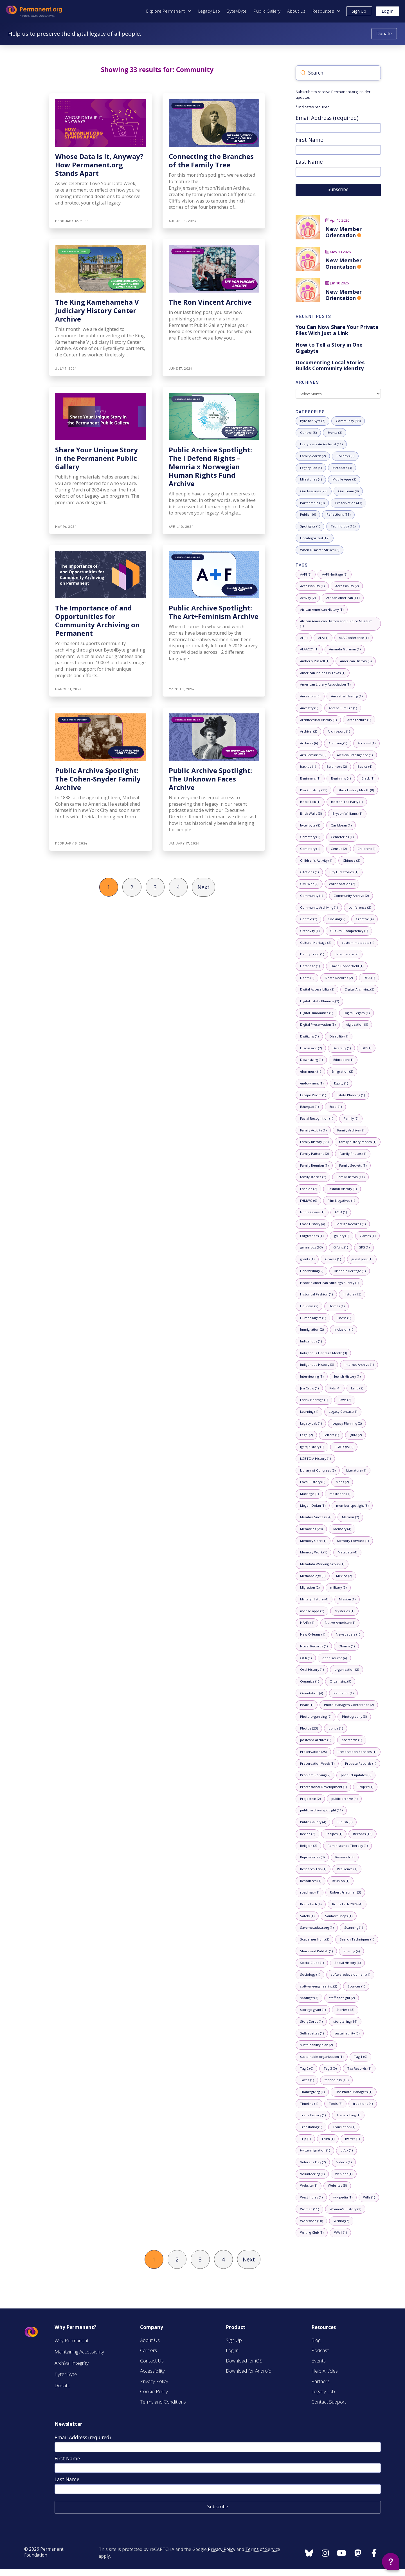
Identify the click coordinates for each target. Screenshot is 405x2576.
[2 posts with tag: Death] (307, 978)
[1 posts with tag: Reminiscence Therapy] (347, 1845)
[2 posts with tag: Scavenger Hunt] (314, 1939)
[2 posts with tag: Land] (356, 1388)
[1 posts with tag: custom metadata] (357, 942)
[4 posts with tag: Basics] (364, 766)
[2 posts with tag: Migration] (310, 1588)
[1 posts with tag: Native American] (339, 1623)
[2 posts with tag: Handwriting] (311, 1271)
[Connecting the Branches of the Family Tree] (214, 160)
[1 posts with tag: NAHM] (307, 1623)
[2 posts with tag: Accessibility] (347, 586)
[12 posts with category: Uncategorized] (315, 538)
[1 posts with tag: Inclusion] (343, 1329)
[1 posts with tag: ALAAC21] (309, 649)
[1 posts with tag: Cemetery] (310, 849)
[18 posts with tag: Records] (362, 1834)
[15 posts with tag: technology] (336, 2080)
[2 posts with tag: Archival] (308, 731)
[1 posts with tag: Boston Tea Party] (347, 802)
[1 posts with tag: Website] (308, 2186)
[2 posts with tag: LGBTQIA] (343, 1447)
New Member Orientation (343, 232)
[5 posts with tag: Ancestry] (309, 708)
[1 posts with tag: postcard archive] (315, 1740)
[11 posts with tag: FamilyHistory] (350, 1177)
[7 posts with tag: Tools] (335, 2103)
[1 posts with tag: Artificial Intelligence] (354, 755)
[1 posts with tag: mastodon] (339, 1494)
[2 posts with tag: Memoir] (350, 1517)
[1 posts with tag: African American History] (322, 609)
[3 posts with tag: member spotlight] (352, 1505)
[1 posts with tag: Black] (368, 778)
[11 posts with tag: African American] (343, 598)
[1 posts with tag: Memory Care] (313, 1541)
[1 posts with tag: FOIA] (340, 1212)
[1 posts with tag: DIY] (366, 1048)
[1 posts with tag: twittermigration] (315, 2150)
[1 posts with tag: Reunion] (340, 1881)
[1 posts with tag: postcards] (351, 1740)
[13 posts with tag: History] (352, 1294)
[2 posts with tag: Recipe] (307, 1834)
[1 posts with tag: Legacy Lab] (311, 1423)
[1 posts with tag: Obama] (346, 1646)
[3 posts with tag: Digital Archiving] (359, 989)
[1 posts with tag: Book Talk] (310, 802)
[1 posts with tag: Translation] (343, 2127)
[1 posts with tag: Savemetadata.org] (317, 1927)
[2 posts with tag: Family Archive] (350, 1130)
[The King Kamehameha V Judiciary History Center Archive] (100, 307)
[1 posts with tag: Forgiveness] (312, 1236)
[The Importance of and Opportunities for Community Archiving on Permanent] (100, 621)
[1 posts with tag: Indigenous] (311, 1341)
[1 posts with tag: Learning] (309, 1411)
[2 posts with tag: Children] (366, 849)
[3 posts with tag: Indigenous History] (317, 1364)
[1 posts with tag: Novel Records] (314, 1646)
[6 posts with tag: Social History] (347, 1963)
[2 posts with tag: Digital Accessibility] (317, 989)
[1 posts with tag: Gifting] (340, 1247)
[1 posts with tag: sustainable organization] (322, 2056)
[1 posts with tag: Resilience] (346, 1869)
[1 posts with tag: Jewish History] (347, 1376)
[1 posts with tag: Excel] (335, 1106)
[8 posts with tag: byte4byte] (310, 825)
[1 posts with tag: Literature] (356, 1470)
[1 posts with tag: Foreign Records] (350, 1224)
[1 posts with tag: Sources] (356, 1986)
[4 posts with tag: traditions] (362, 2103)
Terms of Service (262, 2549)
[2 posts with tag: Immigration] (312, 1329)
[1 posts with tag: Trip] (305, 2139)
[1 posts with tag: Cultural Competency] (349, 931)
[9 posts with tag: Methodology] (313, 1576)
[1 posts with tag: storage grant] (313, 2009)
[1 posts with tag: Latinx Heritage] (314, 1400)
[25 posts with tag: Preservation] (313, 1752)
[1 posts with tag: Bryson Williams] (347, 813)
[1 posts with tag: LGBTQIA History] (315, 1458)
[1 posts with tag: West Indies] (311, 2197)
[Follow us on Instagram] (309, 2553)
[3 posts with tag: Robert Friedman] (345, 1892)
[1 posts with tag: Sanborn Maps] (339, 1916)
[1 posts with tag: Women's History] (345, 2209)
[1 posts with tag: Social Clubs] (312, 1963)
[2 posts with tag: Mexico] (344, 1576)
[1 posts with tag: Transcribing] (348, 2115)
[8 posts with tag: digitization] (357, 1025)
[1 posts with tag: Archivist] (366, 743)
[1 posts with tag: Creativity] (310, 931)
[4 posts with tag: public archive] (344, 1799)
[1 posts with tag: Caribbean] (341, 825)
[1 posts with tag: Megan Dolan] (313, 1505)
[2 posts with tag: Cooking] (336, 919)
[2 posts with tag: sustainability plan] (316, 2045)
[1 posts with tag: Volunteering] (312, 2174)
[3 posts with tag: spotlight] (309, 1998)
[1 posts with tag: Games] (367, 1236)
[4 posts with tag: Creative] (364, 919)
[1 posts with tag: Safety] (307, 1916)
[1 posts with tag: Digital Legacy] (356, 1013)
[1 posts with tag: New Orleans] (312, 1634)
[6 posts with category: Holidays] (345, 456)
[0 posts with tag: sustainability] (347, 2033)
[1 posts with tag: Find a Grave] (312, 1212)
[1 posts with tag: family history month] (358, 1142)
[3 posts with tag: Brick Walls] (311, 813)
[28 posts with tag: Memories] (311, 1529)
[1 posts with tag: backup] (308, 766)
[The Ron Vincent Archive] (214, 307)
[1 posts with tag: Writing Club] (312, 2232)
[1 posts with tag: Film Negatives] (341, 1200)
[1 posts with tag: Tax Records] (359, 2068)
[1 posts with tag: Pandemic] (343, 1693)
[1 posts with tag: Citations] (309, 872)
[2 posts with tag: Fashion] (308, 1189)
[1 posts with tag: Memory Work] (313, 1552)
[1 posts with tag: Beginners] (310, 778)
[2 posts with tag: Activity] (308, 598)
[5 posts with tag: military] (338, 1588)
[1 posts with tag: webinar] (344, 2174)
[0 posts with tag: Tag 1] (360, 2056)
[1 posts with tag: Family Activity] (313, 1130)
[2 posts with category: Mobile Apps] (344, 479)
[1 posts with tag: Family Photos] (352, 1153)
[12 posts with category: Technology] (343, 526)
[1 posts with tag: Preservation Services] (357, 1752)
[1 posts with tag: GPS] (364, 1247)
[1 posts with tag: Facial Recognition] (316, 1118)
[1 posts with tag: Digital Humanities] (316, 1013)
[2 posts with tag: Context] (308, 919)
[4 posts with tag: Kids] (335, 1388)
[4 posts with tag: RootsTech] (311, 1904)
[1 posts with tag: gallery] (341, 1236)
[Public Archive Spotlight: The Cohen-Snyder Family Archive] (100, 779)
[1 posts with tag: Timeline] (309, 2103)
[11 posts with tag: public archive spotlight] (321, 1810)
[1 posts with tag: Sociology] (310, 1974)
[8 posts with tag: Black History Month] (355, 790)
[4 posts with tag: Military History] (314, 1599)
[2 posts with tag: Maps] (342, 1482)
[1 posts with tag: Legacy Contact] (342, 1411)
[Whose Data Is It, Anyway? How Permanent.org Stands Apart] (100, 160)
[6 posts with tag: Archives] (309, 743)
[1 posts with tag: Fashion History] (342, 1189)
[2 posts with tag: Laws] (344, 1400)
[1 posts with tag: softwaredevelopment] (350, 1974)
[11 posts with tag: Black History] (313, 790)
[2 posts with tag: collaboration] (342, 884)
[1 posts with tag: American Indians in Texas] (323, 673)
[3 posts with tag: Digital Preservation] (318, 1025)
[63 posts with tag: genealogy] (311, 1247)
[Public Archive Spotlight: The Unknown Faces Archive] (214, 779)
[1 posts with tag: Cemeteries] (342, 837)
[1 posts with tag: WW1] (340, 2232)
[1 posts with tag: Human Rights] (313, 1318)
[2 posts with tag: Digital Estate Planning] (319, 1001)
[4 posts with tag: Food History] (312, 1224)
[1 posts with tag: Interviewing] (312, 1376)
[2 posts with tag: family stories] (313, 1177)
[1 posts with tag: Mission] (347, 1599)
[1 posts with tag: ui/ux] (346, 2150)
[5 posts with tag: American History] (356, 661)
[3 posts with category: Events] (334, 432)
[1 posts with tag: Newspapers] (347, 1634)
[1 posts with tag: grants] (307, 1259)
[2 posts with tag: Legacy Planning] (347, 1423)
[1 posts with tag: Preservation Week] (317, 1763)
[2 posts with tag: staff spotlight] (341, 1998)
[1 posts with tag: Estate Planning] (350, 1095)
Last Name (309, 161)
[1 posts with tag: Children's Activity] (316, 860)
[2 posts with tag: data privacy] (346, 954)
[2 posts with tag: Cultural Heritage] (315, 942)
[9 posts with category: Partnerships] (312, 503)
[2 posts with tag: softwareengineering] (318, 1986)
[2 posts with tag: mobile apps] (312, 1611)
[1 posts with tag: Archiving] (337, 743)
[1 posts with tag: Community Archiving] (319, 907)
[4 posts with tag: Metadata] (347, 1552)
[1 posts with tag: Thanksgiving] (312, 2092)
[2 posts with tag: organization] (346, 1669)
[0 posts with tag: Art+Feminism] (313, 755)
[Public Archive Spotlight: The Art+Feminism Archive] (214, 621)
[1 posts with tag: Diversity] (341, 1048)
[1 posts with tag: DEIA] (369, 978)
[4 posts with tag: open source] (334, 1658)
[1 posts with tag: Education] (343, 1060)
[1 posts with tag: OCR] (306, 1658)
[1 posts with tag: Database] (310, 966)
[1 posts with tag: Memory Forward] (352, 1541)
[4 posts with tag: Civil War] (309, 884)
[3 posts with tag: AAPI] (306, 574)
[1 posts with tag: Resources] (310, 1881)
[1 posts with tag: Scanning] (353, 1927)
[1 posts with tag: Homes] (336, 1306)
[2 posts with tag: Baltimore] (336, 766)
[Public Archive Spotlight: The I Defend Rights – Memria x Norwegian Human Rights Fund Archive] (214, 460)
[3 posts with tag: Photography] (354, 1716)
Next (203, 887)
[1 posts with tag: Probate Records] (360, 1763)
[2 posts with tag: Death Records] (338, 978)
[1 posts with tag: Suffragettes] (312, 2033)
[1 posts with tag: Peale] (307, 1705)
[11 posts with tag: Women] (309, 2209)
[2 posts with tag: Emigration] (342, 1071)
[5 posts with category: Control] (308, 432)
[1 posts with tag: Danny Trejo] (312, 954)
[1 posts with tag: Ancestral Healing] (347, 696)
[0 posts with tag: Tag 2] (306, 2068)
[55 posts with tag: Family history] (314, 1142)
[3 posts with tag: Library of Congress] (318, 1470)
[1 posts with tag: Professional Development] (323, 1787)
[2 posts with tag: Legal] (306, 1435)
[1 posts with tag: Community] (311, 895)
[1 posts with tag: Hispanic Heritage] (349, 1271)
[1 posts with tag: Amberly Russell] (315, 661)
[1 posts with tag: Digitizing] (309, 1036)
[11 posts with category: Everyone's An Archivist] (321, 444)
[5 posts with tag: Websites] (337, 2186)
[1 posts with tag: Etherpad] (309, 1106)
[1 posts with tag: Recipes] (333, 1834)
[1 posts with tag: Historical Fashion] (316, 1294)
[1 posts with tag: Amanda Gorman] (345, 649)
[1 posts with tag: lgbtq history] (312, 1447)
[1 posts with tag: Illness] (343, 1318)
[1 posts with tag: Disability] (338, 1036)
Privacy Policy (221, 2549)
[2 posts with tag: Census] (338, 849)
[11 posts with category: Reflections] (338, 515)
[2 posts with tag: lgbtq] (355, 1435)
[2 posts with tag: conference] (359, 907)
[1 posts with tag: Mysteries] (344, 1611)
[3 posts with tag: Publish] (344, 1822)
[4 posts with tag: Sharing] (351, 1951)
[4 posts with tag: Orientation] (311, 1693)
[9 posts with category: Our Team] (348, 491)
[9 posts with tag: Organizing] (340, 1681)
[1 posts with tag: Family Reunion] (314, 1165)
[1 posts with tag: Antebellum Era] (342, 708)
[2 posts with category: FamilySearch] (313, 456)
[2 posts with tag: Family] (351, 1118)
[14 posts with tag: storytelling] (345, 2021)
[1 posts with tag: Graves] (333, 1259)
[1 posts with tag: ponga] (335, 1728)
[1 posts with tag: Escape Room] (313, 1095)
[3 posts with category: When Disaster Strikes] (319, 550)
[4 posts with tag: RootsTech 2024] (347, 1904)
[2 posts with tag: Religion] (308, 1845)
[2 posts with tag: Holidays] (309, 1306)
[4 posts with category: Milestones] (311, 479)
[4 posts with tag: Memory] (342, 1529)
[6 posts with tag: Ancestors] (310, 696)
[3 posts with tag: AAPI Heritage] (335, 574)
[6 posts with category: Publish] (308, 515)
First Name (309, 139)
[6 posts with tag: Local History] (312, 1482)
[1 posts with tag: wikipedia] (343, 2197)
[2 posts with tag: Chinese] (351, 860)
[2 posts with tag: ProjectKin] (310, 1799)
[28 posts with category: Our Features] (314, 491)
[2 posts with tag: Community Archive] (351, 895)
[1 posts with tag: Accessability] (312, 586)
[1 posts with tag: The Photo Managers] (354, 2092)
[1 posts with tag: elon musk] (310, 1071)
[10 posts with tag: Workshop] (311, 2221)
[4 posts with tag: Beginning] (341, 778)
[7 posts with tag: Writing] (341, 2221)
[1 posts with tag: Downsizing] (311, 1060)
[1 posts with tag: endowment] (312, 1083)
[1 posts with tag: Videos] (344, 2162)
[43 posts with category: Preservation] (348, 503)
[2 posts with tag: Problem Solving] (315, 1775)
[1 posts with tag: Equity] (341, 1083)
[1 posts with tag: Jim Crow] (309, 1388)
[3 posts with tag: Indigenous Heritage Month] (323, 1353)
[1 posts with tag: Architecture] (359, 720)
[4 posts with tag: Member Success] (316, 1517)
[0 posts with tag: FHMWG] (308, 1200)
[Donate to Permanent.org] (384, 34)
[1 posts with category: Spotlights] (310, 526)
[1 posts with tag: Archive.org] (338, 731)
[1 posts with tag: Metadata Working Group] (322, 1564)
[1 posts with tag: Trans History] (313, 2115)
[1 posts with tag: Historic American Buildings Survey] (329, 1283)
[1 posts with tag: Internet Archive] (359, 1364)
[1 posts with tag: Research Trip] (313, 1869)
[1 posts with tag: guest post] (362, 1259)
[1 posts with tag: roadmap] (309, 1892)
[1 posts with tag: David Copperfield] (347, 966)
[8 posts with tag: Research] (345, 1857)
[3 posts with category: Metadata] (342, 468)
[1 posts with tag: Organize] (309, 1681)
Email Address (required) (327, 118)
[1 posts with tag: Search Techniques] (356, 1939)
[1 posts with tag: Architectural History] (318, 720)
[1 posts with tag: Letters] (331, 1435)
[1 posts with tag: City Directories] (344, 872)
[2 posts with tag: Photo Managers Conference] (349, 1705)
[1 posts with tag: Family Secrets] (353, 1165)
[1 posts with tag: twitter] (352, 2139)
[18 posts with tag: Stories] (345, 2009)
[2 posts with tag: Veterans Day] (313, 2162)
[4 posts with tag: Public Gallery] (313, 1822)
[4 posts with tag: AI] (304, 638)
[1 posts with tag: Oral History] (312, 1669)
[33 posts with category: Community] (348, 421)
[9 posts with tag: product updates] (355, 1775)
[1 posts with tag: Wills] (369, 2197)
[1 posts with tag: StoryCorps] (311, 2021)
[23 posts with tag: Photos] (309, 1728)
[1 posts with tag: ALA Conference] (353, 638)
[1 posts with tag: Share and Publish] (316, 1951)
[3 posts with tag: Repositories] (312, 1857)
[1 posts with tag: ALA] (323, 638)
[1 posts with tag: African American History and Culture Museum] (338, 623)
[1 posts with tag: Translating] (311, 2127)
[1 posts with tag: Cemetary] (310, 837)
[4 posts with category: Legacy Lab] (311, 468)
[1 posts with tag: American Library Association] (325, 685)
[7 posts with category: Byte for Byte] (312, 421)
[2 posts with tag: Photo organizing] (316, 1716)
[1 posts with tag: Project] (365, 1787)
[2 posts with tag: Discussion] (311, 1048)
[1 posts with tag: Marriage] (309, 1494)
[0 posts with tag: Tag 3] (330, 2068)
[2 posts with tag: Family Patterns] (314, 1153)
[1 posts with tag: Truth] (328, 2139)
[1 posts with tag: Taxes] (307, 2080)
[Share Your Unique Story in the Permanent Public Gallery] (100, 460)
